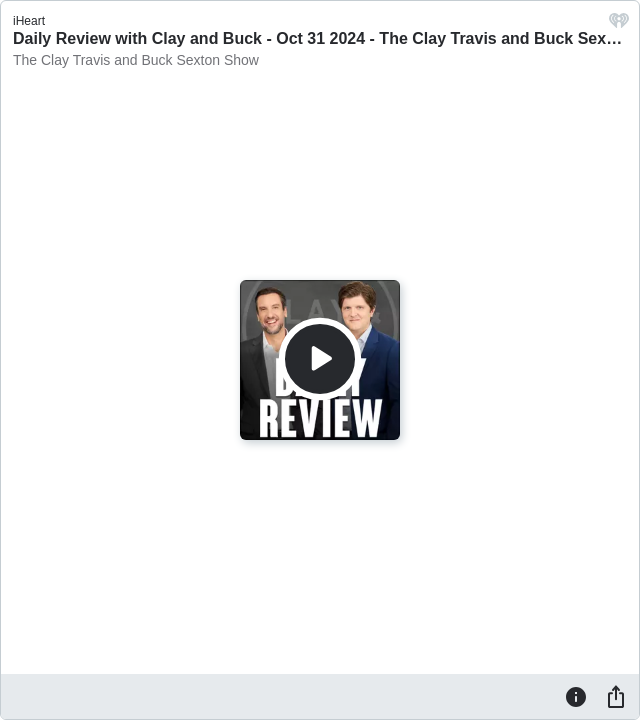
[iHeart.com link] (619, 25)
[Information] (576, 696)
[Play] (320, 359)
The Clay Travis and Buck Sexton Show (136, 60)
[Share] (616, 696)
